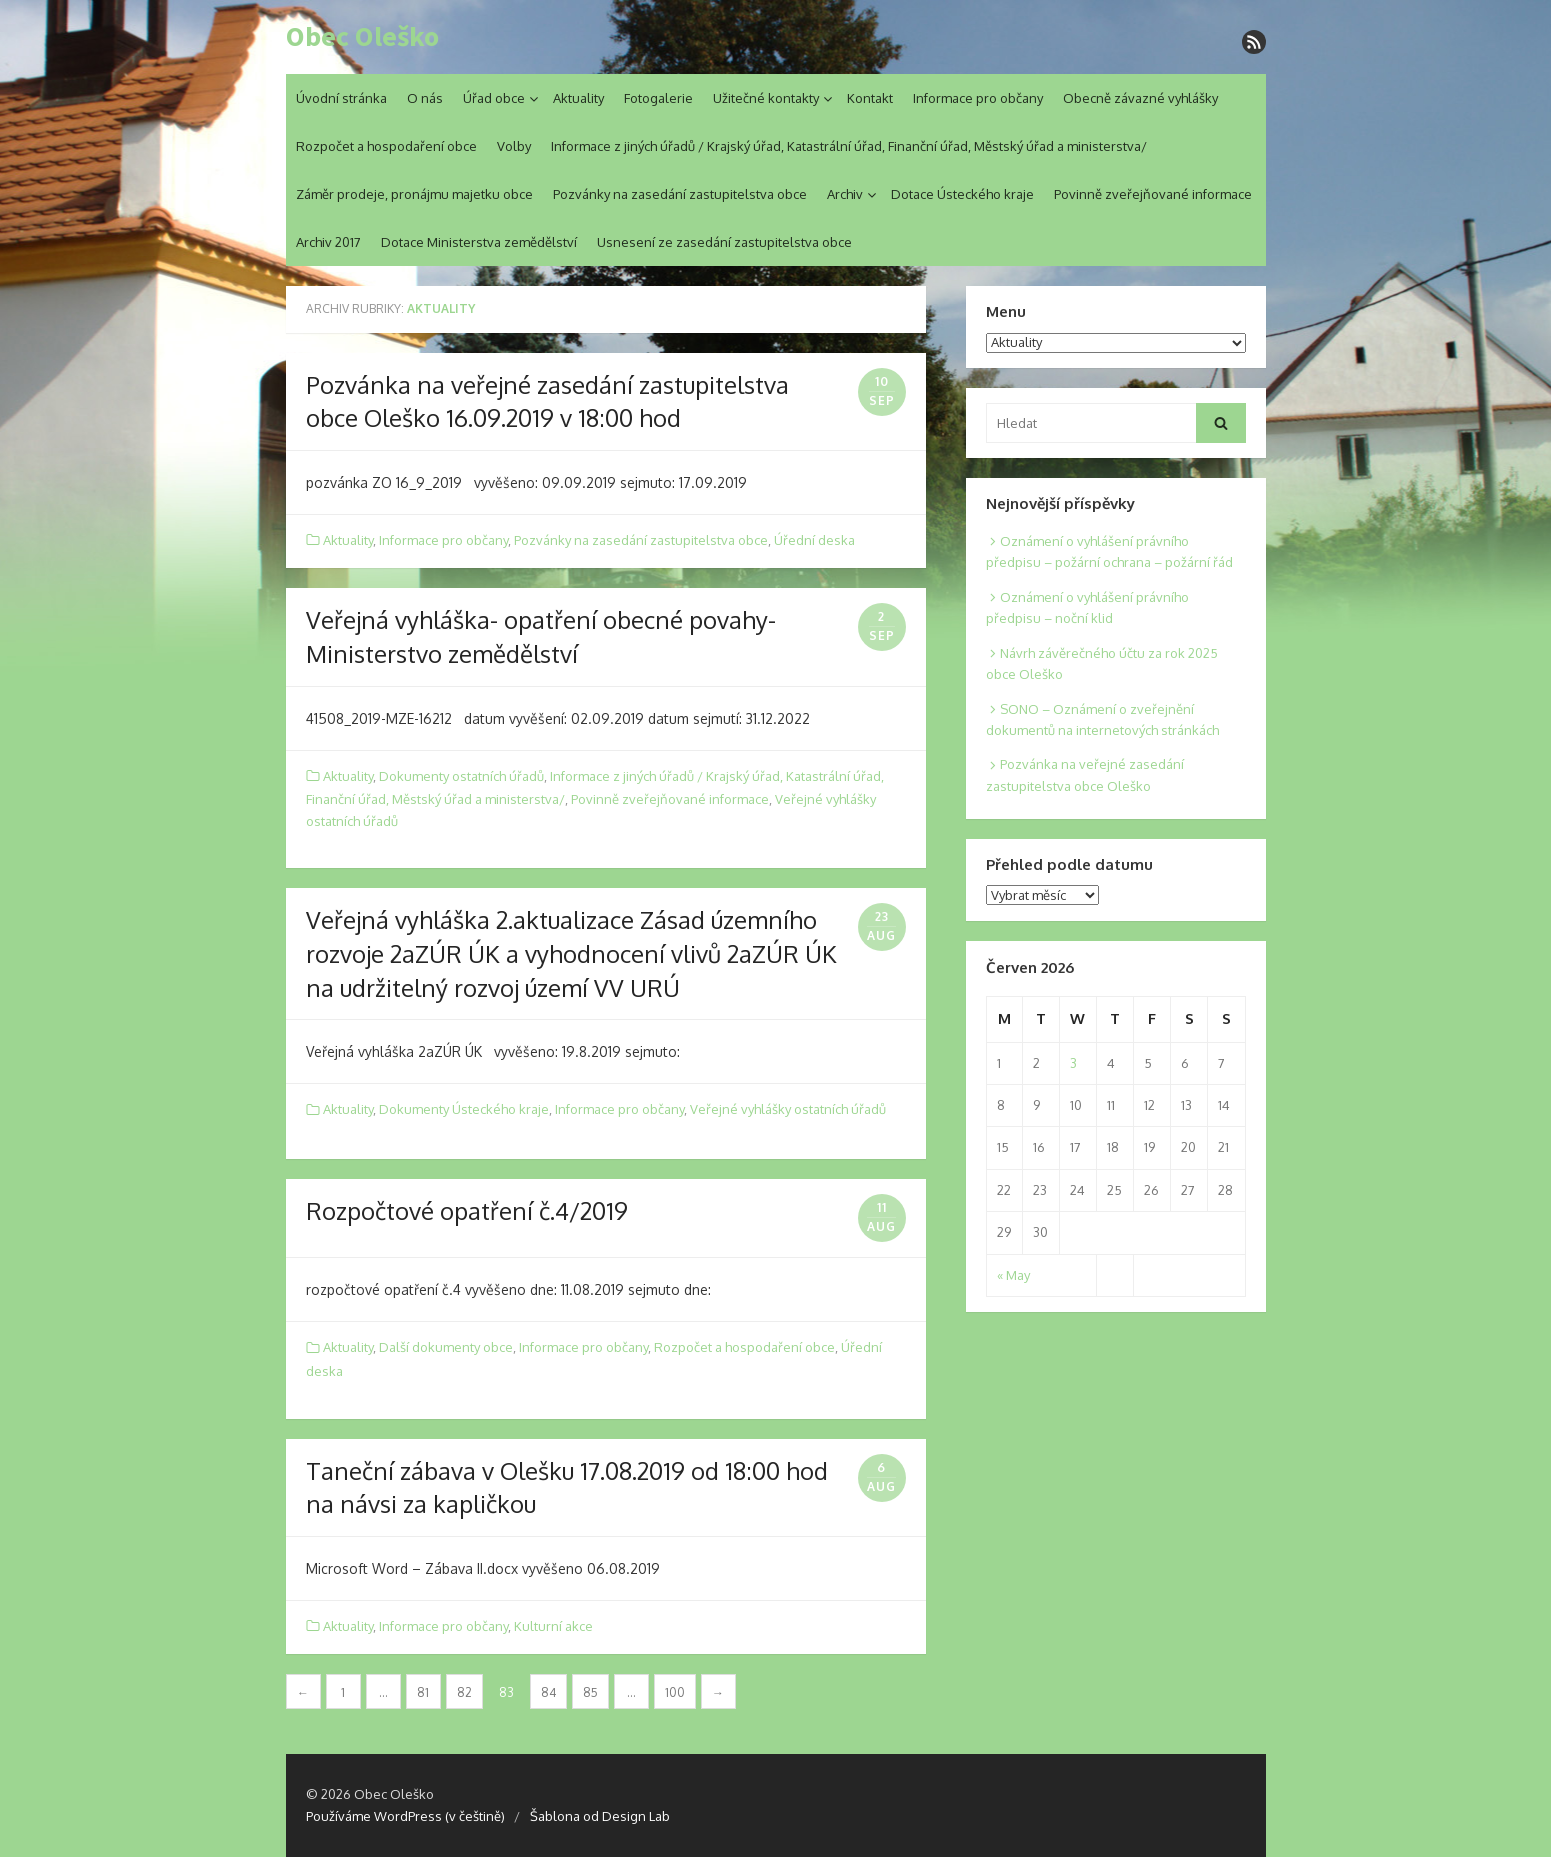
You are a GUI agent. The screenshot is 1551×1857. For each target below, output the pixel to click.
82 (464, 1692)
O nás (425, 98)
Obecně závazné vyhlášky (1140, 98)
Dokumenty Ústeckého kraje (464, 1109)
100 (675, 1692)
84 (548, 1692)
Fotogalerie (658, 98)
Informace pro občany (978, 98)
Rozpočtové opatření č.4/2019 (467, 1210)
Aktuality (578, 98)
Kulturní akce (553, 1626)
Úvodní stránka (341, 98)
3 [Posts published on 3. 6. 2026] (1073, 1063)
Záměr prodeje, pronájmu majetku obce (414, 194)
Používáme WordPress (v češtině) (405, 1816)
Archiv (845, 194)
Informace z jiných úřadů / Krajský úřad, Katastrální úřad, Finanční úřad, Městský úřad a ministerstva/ (849, 146)
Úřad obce (494, 98)
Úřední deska (814, 540)
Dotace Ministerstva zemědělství (479, 242)
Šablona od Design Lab (600, 1816)
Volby (514, 146)
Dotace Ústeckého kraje (962, 194)
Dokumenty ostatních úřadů (461, 776)
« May (1013, 1275)
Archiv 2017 (328, 242)
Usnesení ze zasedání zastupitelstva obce (724, 242)
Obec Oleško (362, 37)
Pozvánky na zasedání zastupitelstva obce (680, 194)
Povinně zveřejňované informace (1153, 194)
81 (423, 1692)
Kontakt (870, 98)
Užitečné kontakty (766, 98)
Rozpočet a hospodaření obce (386, 146)
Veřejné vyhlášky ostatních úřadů (788, 1109)
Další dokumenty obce (446, 1347)
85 (590, 1692)
